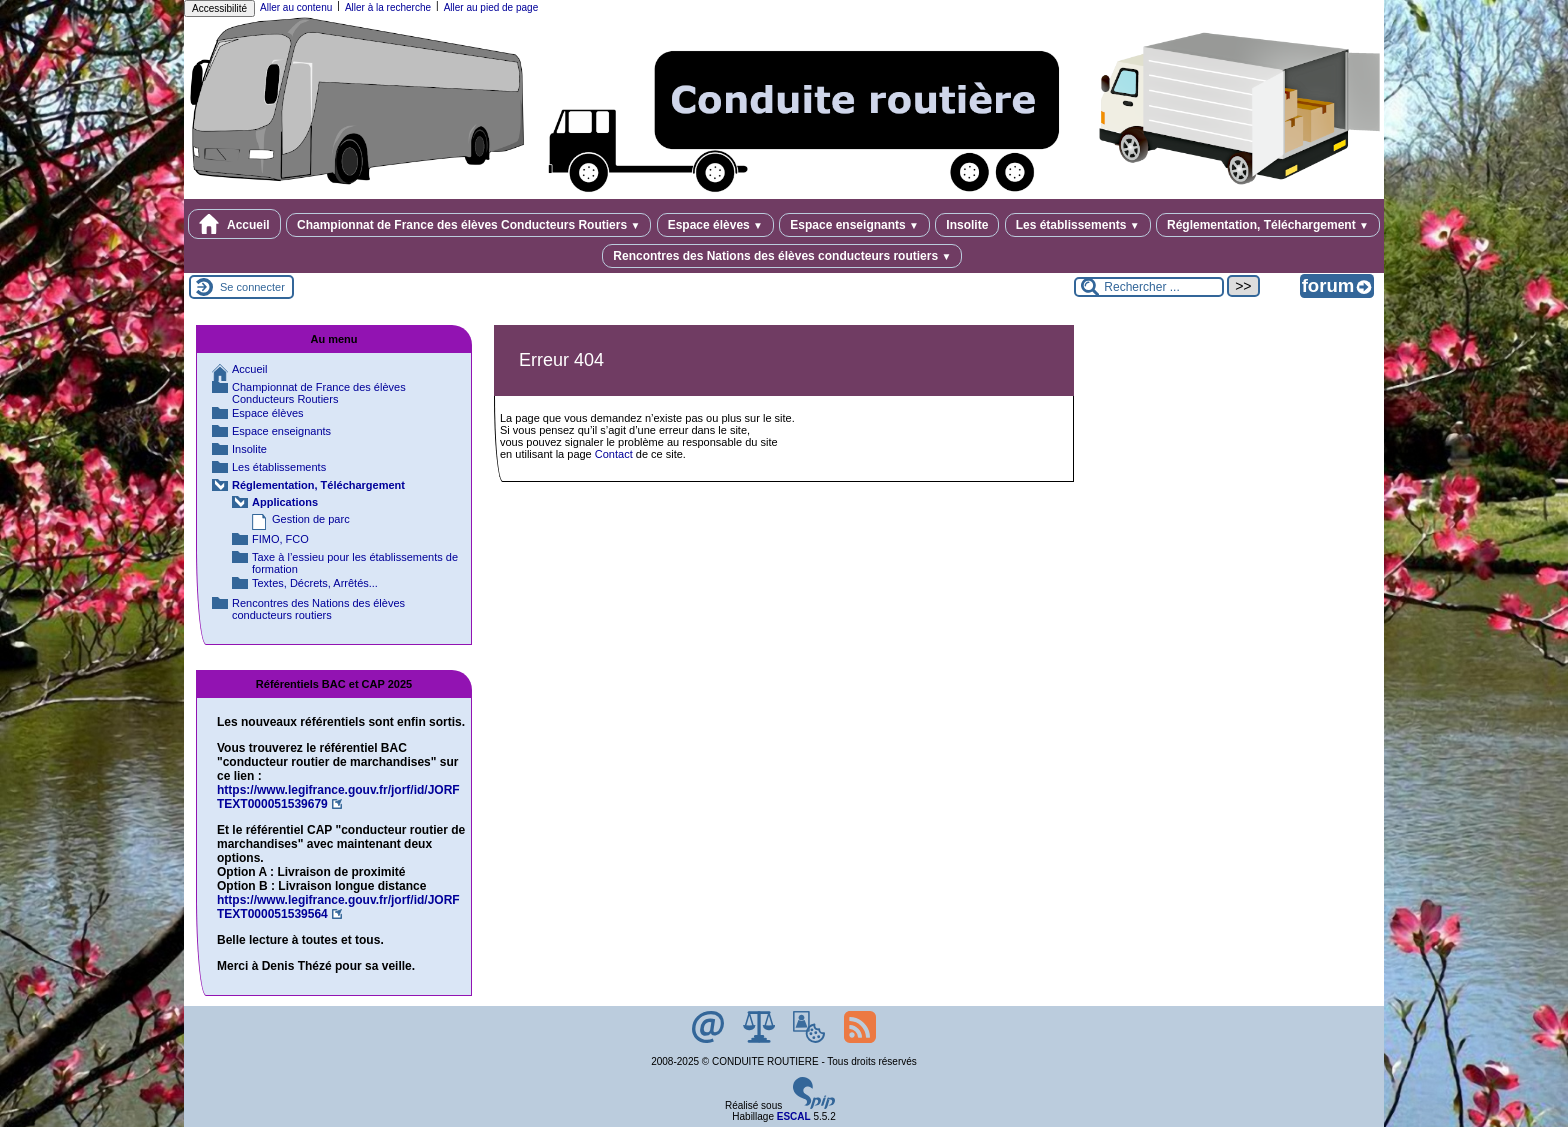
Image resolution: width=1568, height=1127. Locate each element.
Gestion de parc (311, 519)
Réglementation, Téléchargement (1268, 225)
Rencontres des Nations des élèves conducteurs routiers (782, 256)
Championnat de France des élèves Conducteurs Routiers (468, 225)
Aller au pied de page (491, 7)
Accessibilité (219, 8)
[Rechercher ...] (1149, 287)
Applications (285, 502)
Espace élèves (715, 225)
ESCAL (794, 1116)
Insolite (967, 225)
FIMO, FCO (280, 539)
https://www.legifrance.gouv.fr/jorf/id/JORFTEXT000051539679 (338, 797)
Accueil (234, 224)
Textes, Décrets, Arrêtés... (315, 583)
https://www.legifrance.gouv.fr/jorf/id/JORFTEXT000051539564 (338, 907)
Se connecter (252, 287)
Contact (614, 454)
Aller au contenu (296, 7)
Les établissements (1078, 225)
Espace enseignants (854, 225)
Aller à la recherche (388, 7)
